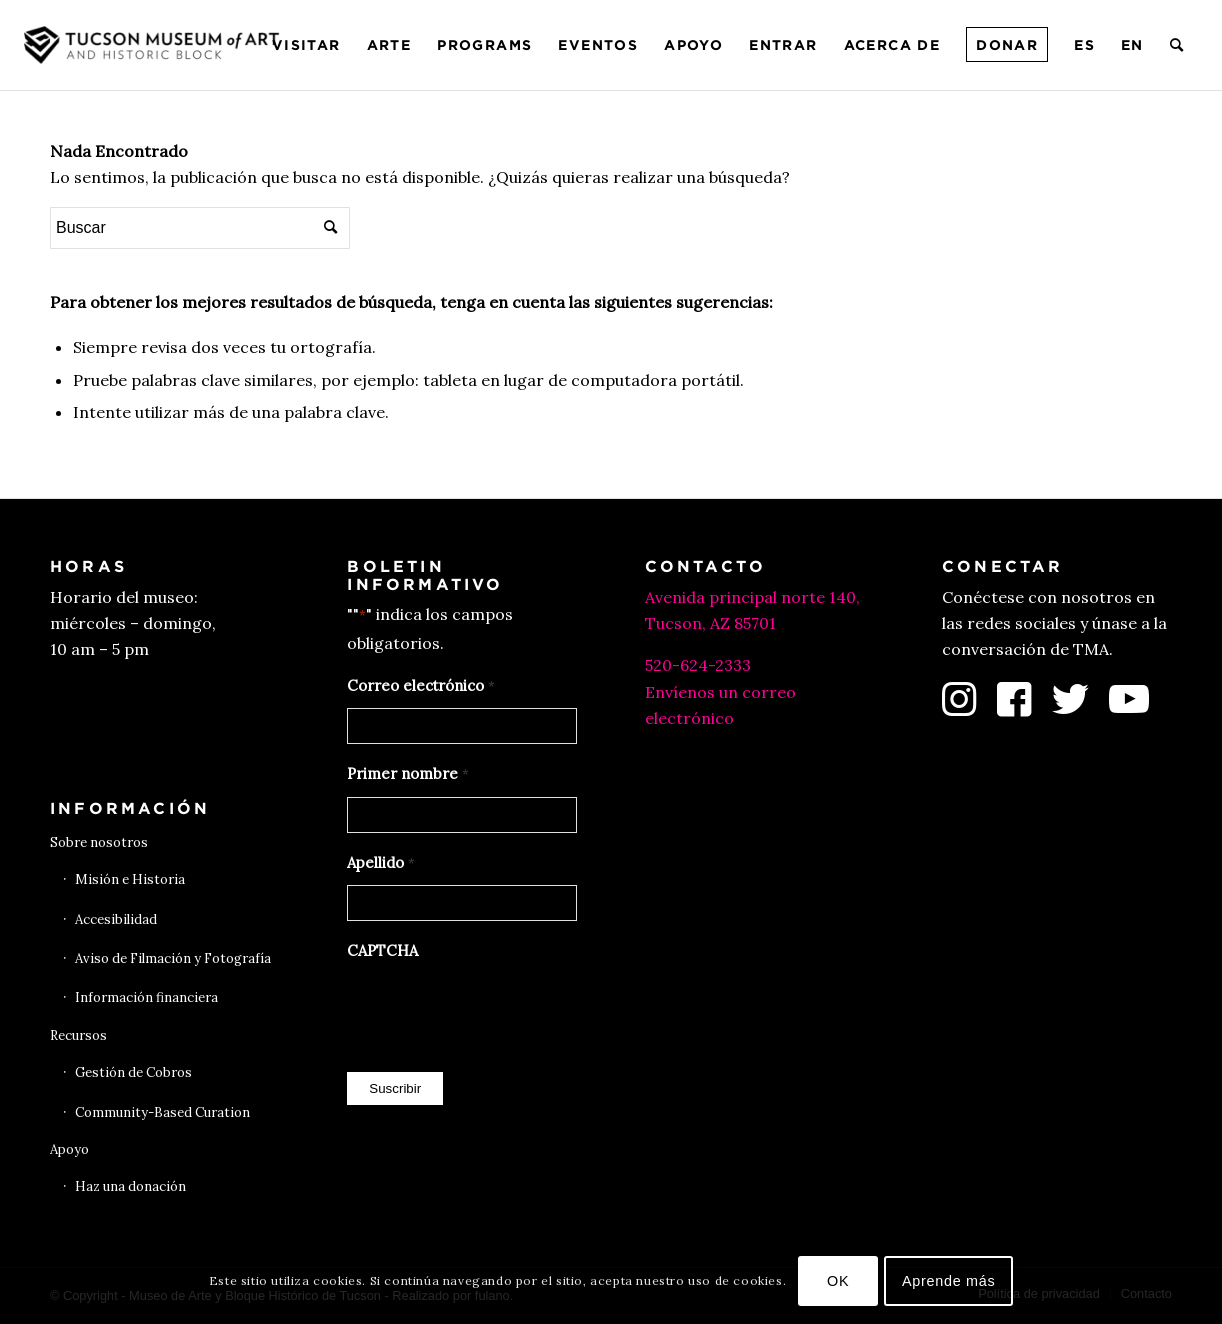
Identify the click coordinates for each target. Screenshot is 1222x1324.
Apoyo (69, 1149)
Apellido (380, 864)
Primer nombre (407, 775)
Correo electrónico (420, 687)
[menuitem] (306, 45)
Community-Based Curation (162, 1112)
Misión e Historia (130, 879)
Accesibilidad (116, 919)
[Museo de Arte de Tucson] (154, 45)
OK (838, 1281)
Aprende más (949, 1281)
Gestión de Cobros (133, 1072)
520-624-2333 (698, 665)
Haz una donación (130, 1186)
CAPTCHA (382, 950)
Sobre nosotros (99, 842)
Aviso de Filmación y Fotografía (173, 958)
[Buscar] (1177, 45)
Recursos (78, 1035)
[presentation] (499, 1011)
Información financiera (146, 997)
